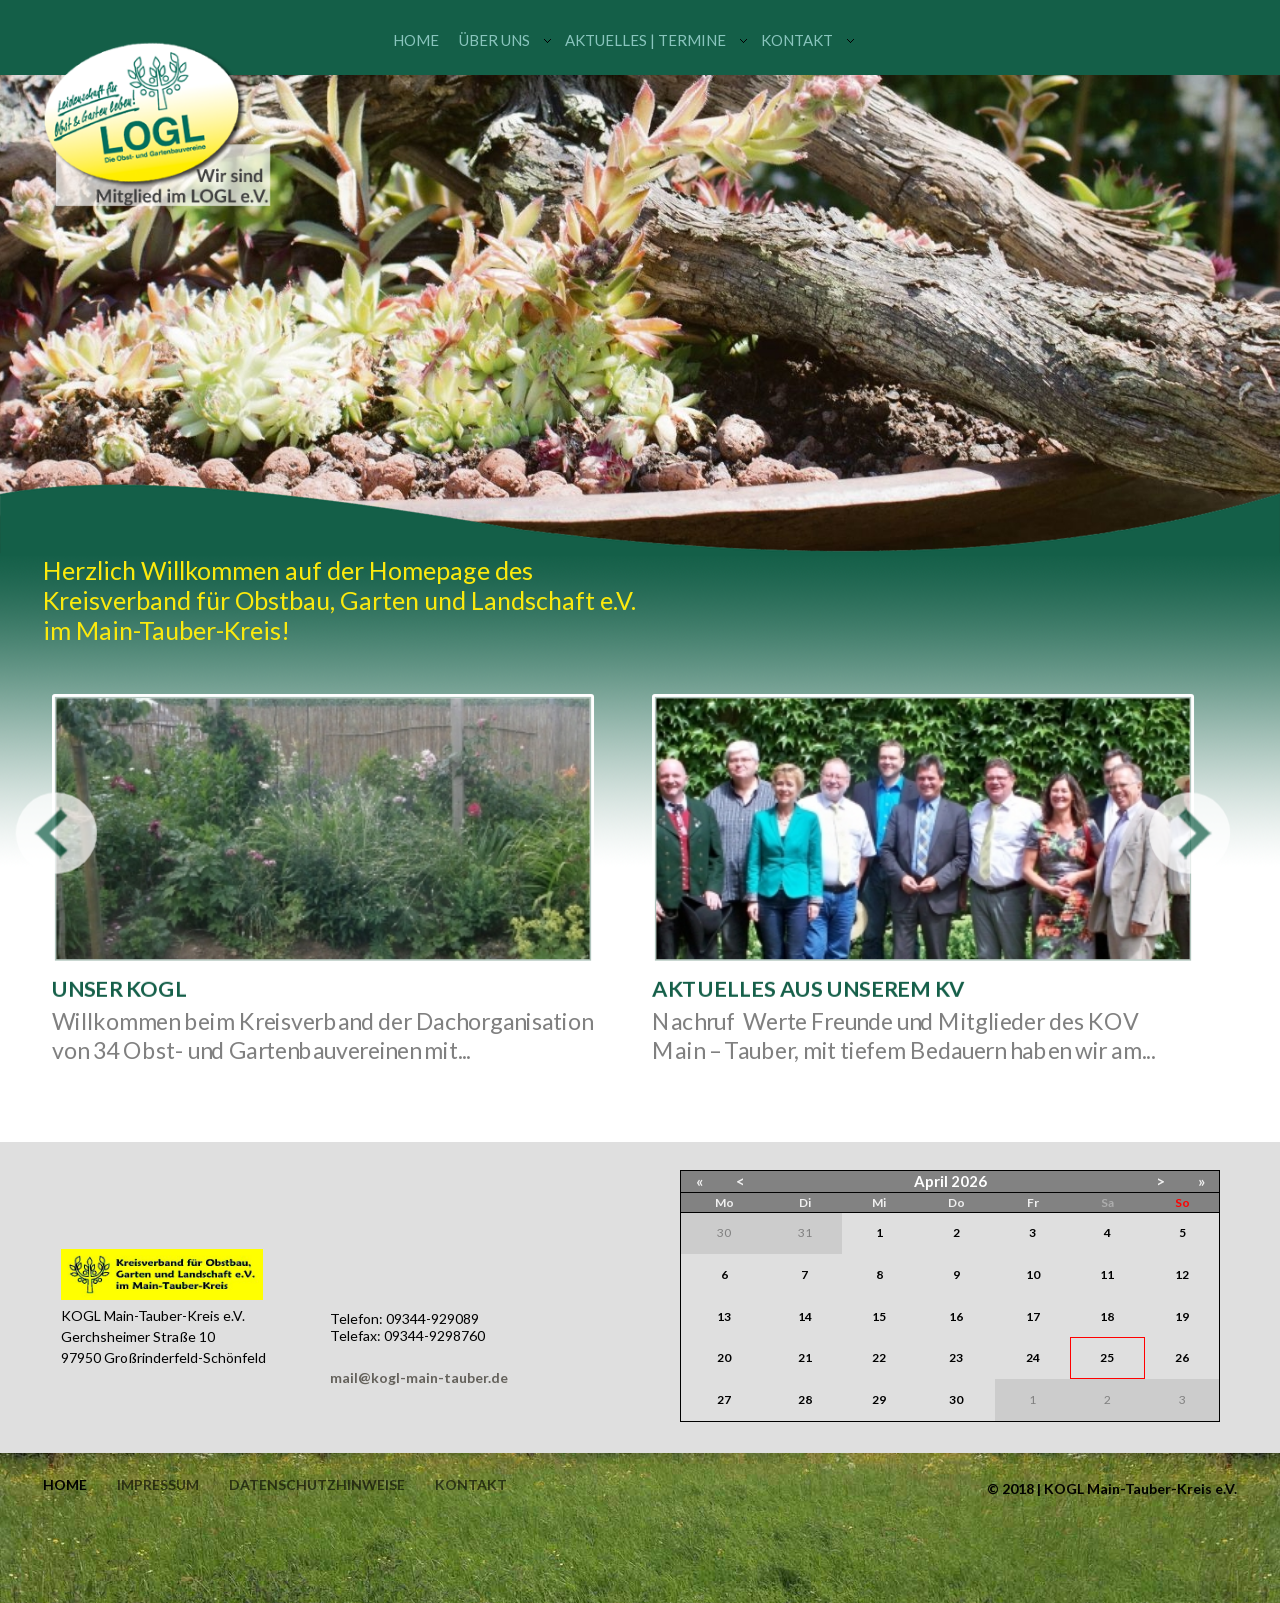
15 (879, 1316)
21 (805, 1357)
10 (1033, 1274)
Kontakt (797, 40)
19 (1182, 1316)
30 (956, 1399)
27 (724, 1399)
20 (724, 1357)
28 (805, 1399)
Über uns (494, 40)
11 (1107, 1274)
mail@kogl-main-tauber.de (419, 1377)
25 (1107, 1357)
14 (805, 1316)
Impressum (158, 1485)
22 (879, 1357)
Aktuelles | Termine (645, 40)
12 (1182, 1274)
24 (1033, 1357)
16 (956, 1316)
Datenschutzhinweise (317, 1485)
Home (416, 40)
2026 (969, 1181)
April (931, 1181)
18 (1107, 1316)
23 (956, 1357)
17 (1033, 1316)
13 (724, 1316)
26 (1182, 1357)
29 (879, 1399)
